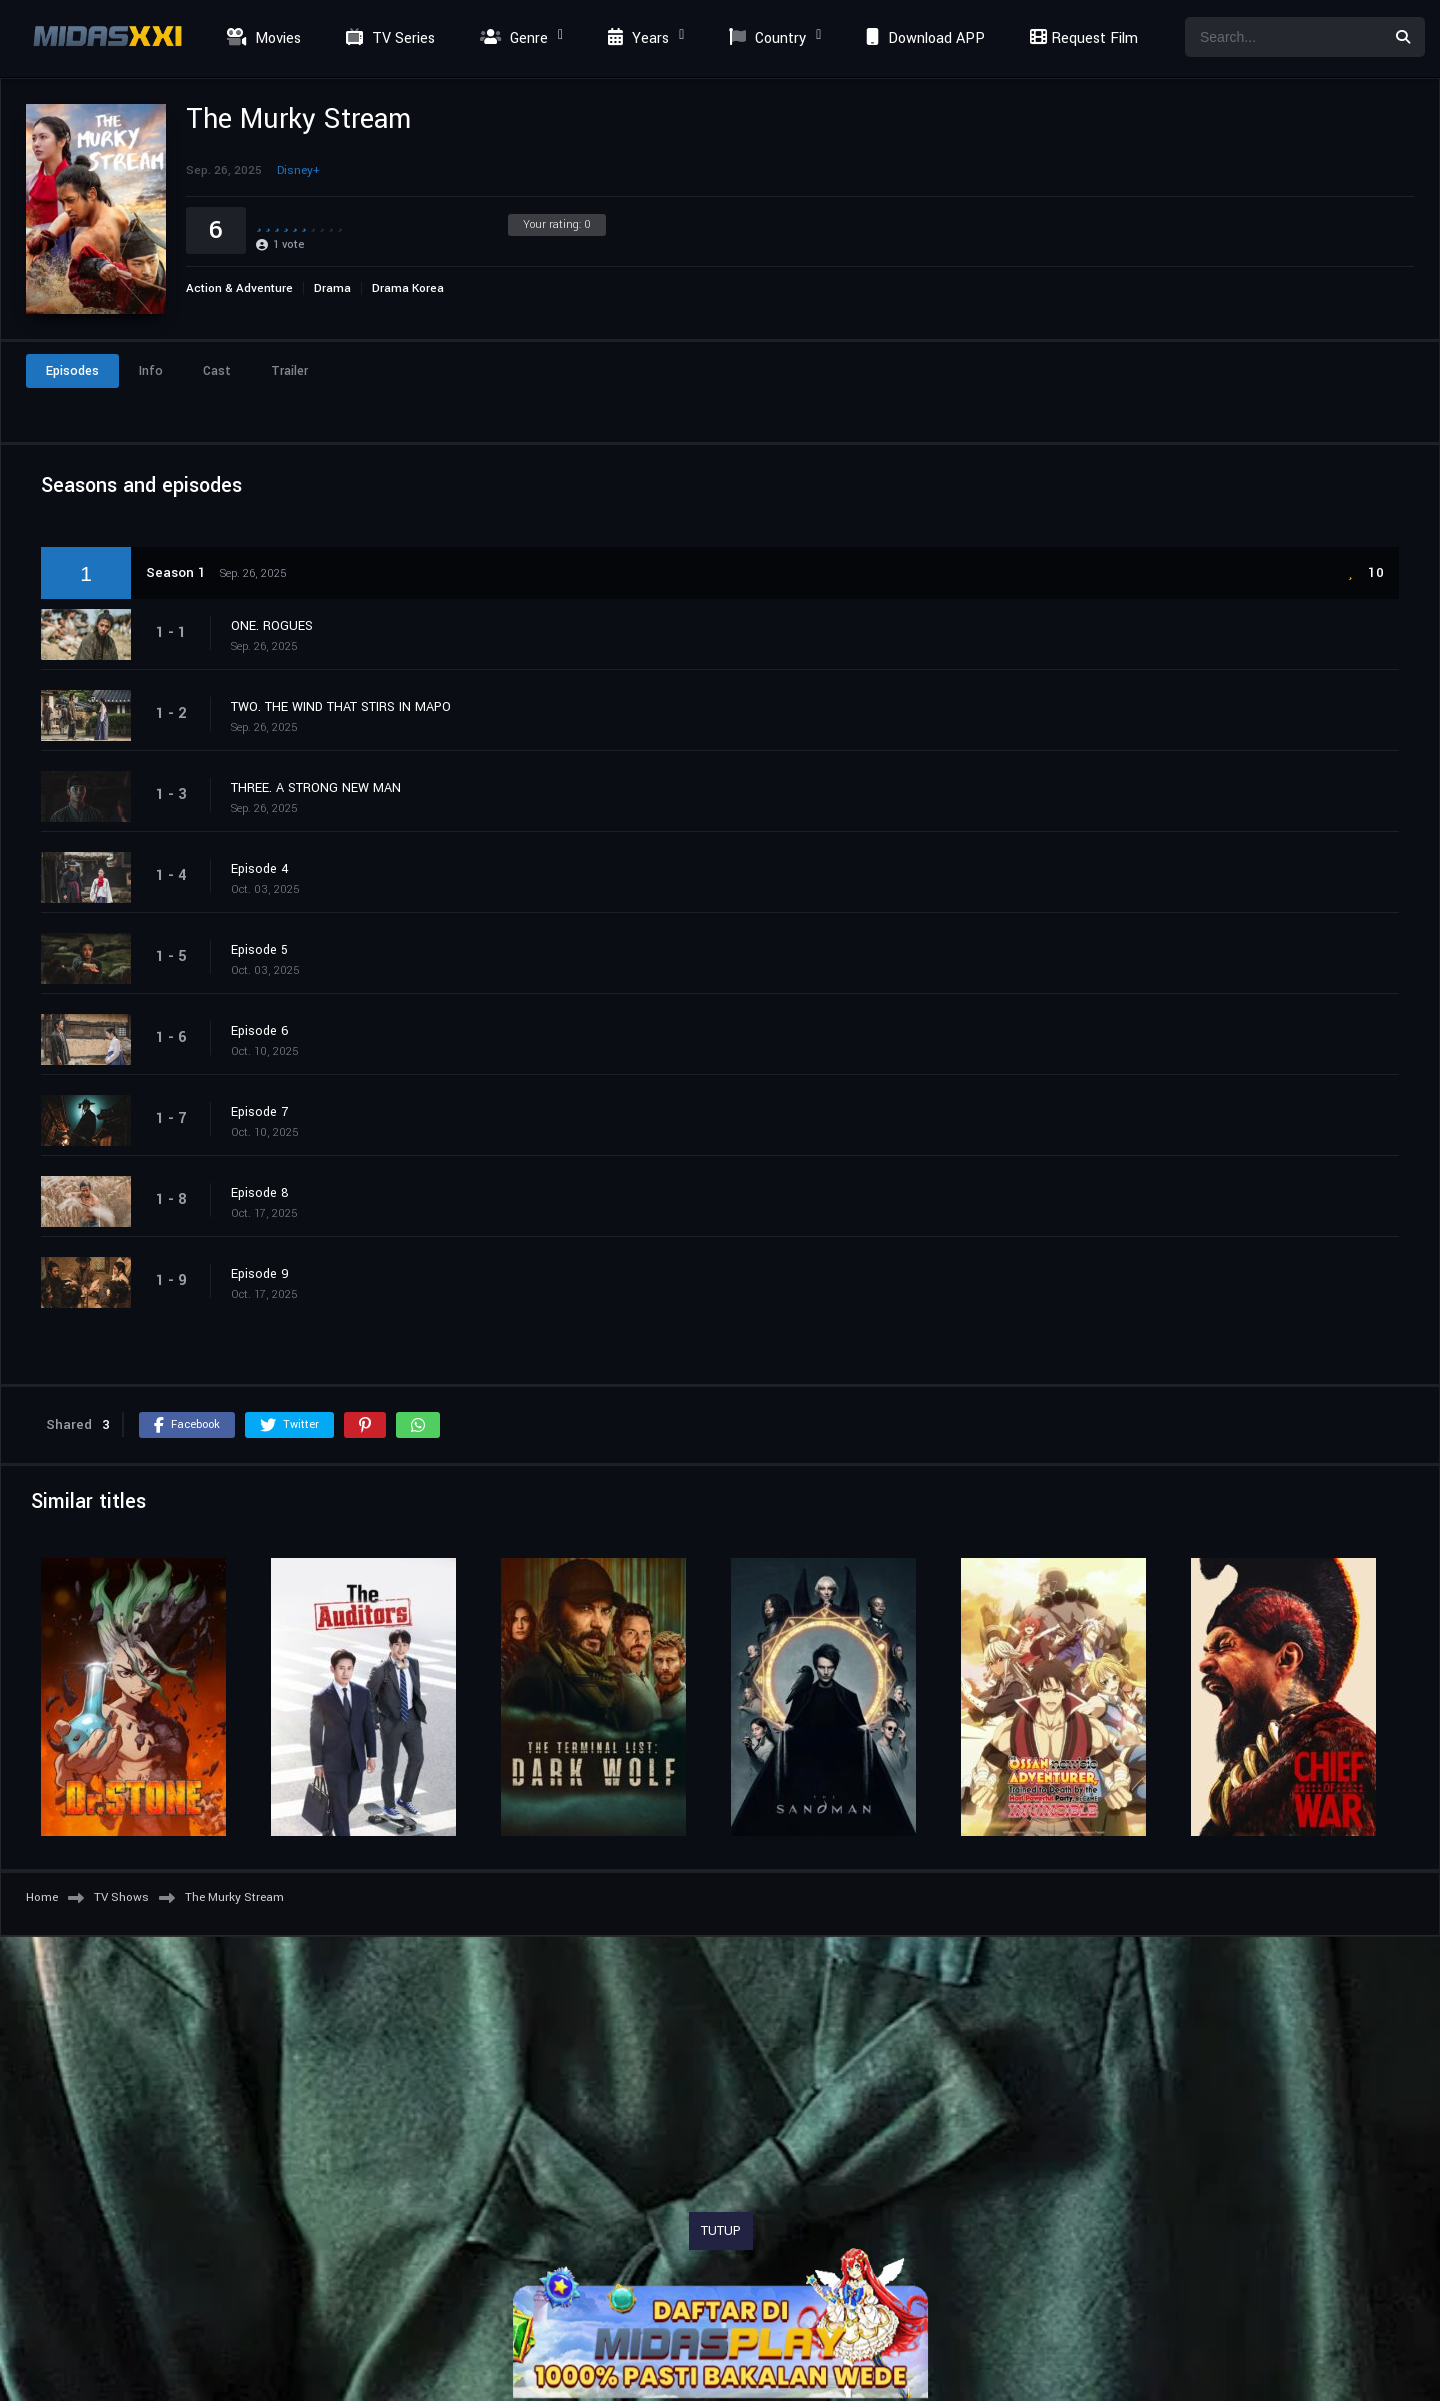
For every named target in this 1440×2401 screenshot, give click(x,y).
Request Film (1081, 38)
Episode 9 (260, 1274)
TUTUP (721, 2231)
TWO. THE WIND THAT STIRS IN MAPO (341, 707)
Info (151, 371)
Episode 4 (260, 869)
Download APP (923, 38)
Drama (332, 288)
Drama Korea (408, 288)
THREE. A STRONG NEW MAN (316, 788)
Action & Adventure (239, 288)
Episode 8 (260, 1193)
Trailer (289, 371)
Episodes (72, 371)
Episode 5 (259, 950)
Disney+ (298, 170)
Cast (217, 371)
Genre (511, 38)
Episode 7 (259, 1112)
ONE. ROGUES (272, 626)
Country (765, 38)
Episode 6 (260, 1031)
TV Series (388, 38)
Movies (261, 38)
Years (636, 38)
